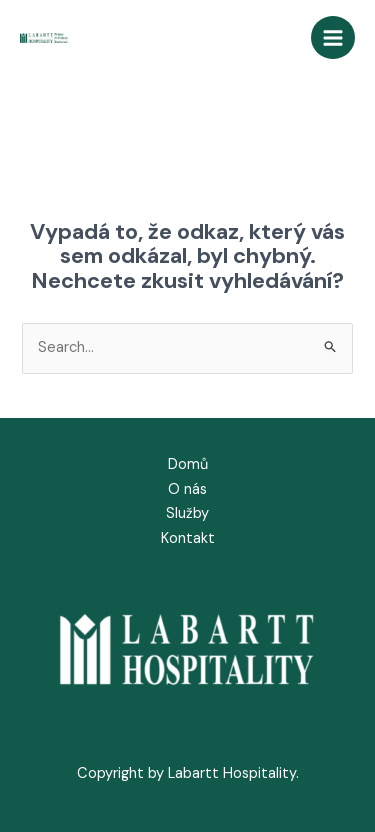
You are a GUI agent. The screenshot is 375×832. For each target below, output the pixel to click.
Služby (187, 513)
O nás (187, 489)
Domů (188, 464)
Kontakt (188, 538)
